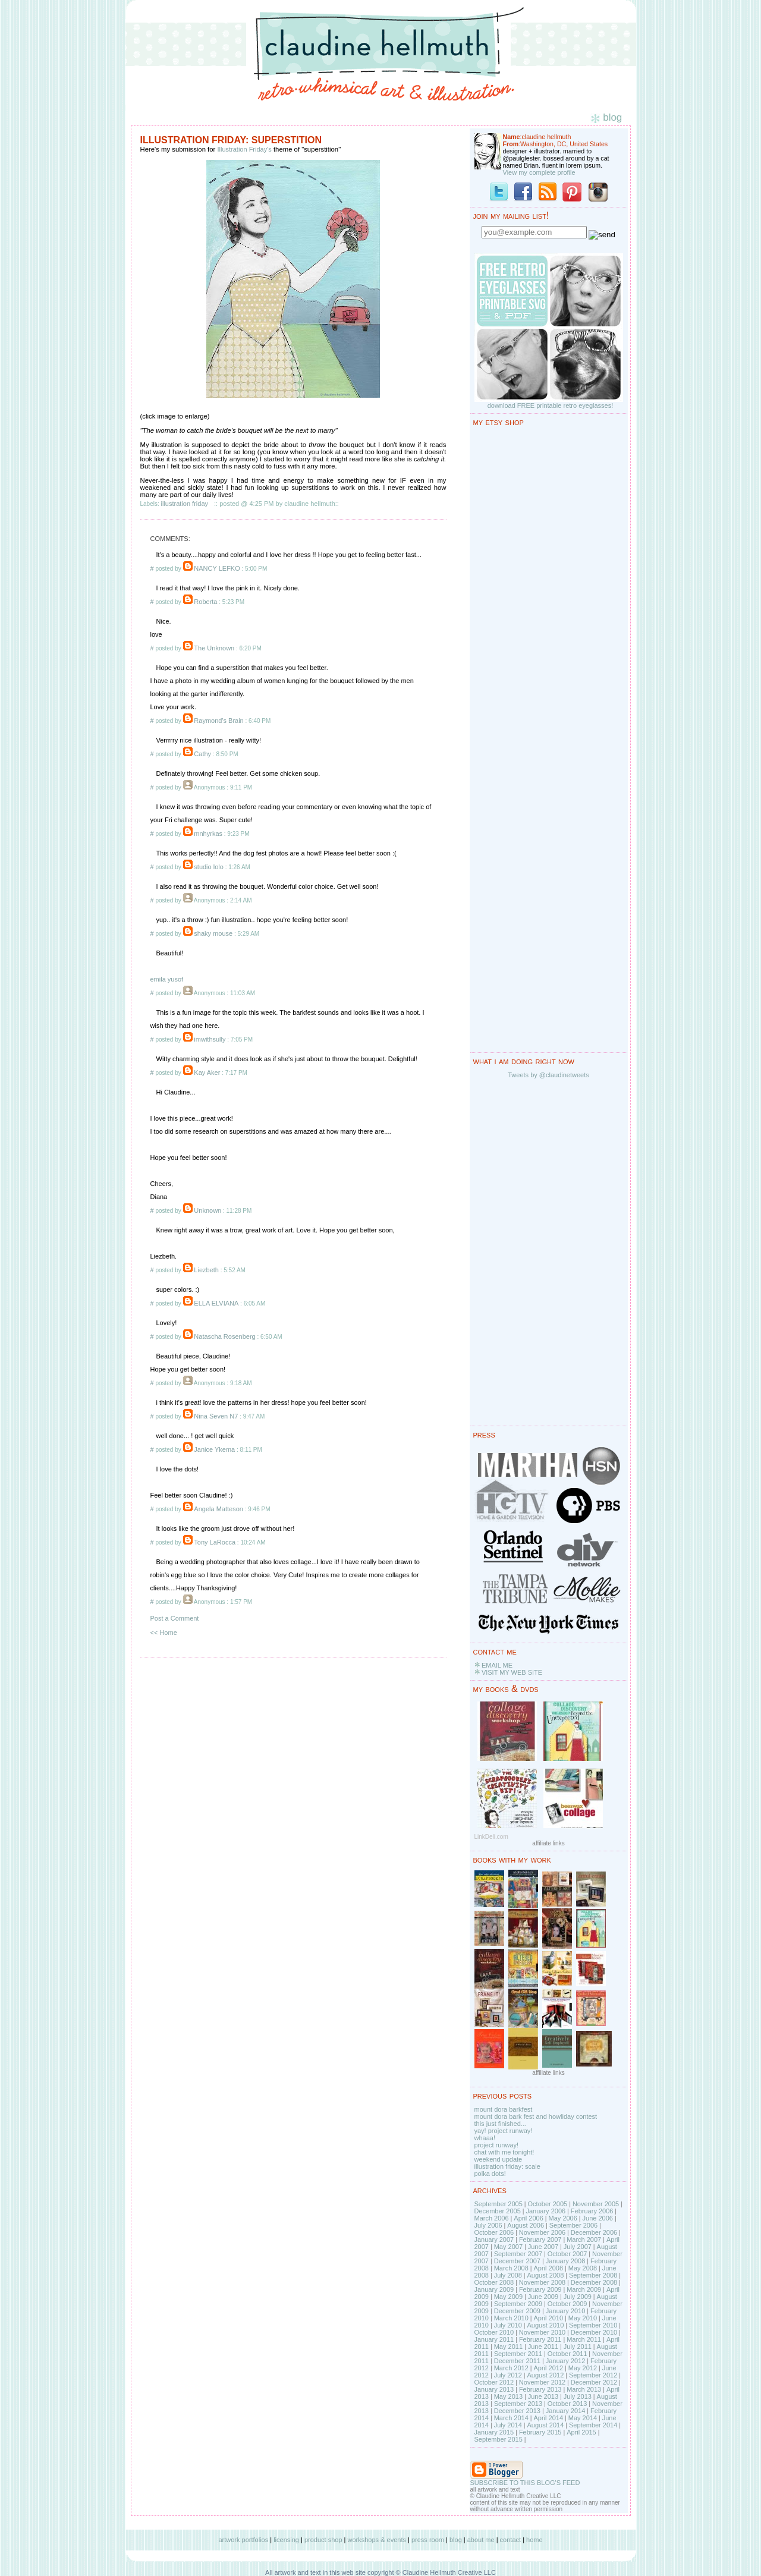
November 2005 (596, 2203)
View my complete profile (539, 172)
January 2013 (494, 2389)
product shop (323, 2539)
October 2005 (548, 2203)
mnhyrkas (208, 833)
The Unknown (214, 648)
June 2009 (543, 2296)
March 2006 (491, 2218)
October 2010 (494, 2332)
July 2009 (578, 2296)
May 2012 (582, 2367)
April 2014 (548, 2417)
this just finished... (500, 2123)
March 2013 (584, 2389)
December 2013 (517, 2410)
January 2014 (566, 2410)
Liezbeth (206, 1269)
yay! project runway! (503, 2130)
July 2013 (578, 2396)
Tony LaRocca (214, 1542)
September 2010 (593, 2325)
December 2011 (517, 2360)
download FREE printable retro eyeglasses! (551, 405)
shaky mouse (213, 933)
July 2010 (508, 2325)
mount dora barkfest (503, 2109)
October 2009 (567, 2303)
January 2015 (494, 2432)
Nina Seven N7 (216, 1416)
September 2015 (498, 2439)
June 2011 (543, 2346)
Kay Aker (207, 1072)
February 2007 (540, 2239)
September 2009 (518, 2303)
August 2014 (545, 2425)
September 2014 (593, 2425)
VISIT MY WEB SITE (512, 1672)
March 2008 (511, 2268)
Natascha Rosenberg (224, 1336)
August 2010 (545, 2325)
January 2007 (494, 2239)
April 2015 (581, 2432)
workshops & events (377, 2539)
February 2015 (540, 2432)
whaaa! (484, 2137)
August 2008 (545, 2275)
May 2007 (508, 2246)
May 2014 (582, 2417)
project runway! (496, 2145)
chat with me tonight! (504, 2152)
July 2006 (488, 2225)
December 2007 (517, 2260)
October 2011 (567, 2353)
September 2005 (498, 2203)
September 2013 (518, 2403)
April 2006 (528, 2218)
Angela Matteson (218, 1508)
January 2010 (566, 2310)
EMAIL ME (497, 1665)
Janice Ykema (214, 1449)
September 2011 (518, 2353)
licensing (286, 2539)
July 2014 (508, 2425)
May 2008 (582, 2268)
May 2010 (582, 2318)
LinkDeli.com (491, 1836)
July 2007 (578, 2246)
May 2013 (508, 2396)
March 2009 (584, 2289)
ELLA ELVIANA (216, 1303)
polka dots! (490, 2173)
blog (455, 2539)
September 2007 (518, 2253)
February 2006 (592, 2211)
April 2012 (548, 2367)
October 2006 (494, 2232)
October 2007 (567, 2253)
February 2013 (540, 2389)
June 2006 (598, 2218)
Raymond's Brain (218, 720)
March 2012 (511, 2367)
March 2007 (584, 2239)
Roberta (205, 601)
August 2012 (545, 2375)
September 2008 (593, 2275)
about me (481, 2539)
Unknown (207, 1210)
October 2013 (567, 2403)
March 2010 (511, 2318)
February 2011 (540, 2339)
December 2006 (594, 2232)
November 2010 (542, 2332)
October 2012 (494, 2382)
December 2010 (594, 2332)
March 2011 (584, 2339)
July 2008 (508, 2275)
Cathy (202, 753)
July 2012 (508, 2375)
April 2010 (548, 2318)
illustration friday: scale (507, 2166)
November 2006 (542, 2232)
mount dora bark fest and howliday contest (536, 2116)
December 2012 (594, 2382)
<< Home (163, 1632)
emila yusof (167, 979)
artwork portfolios (243, 2539)
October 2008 (494, 2282)
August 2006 (525, 2225)
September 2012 (593, 2375)
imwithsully (209, 1039)
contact (510, 2539)
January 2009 (494, 2289)
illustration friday (184, 503)
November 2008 (542, 2282)
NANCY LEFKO (217, 568)
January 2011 (494, 2339)
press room (427, 2539)
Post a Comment (174, 1618)
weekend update (498, 2159)
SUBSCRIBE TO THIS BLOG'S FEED (525, 2482)
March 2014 (511, 2417)
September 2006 (573, 2225)
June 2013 (543, 2396)
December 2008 (594, 2282)
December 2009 (517, 2310)
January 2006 (545, 2211)
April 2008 (548, 2268)
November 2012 (542, 2382)
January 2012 (566, 2360)
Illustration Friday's (244, 149)
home (534, 2539)
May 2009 (508, 2296)
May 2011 (508, 2346)
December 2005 (497, 2211)
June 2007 (543, 2246)
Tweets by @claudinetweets (548, 1074)
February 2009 (540, 2289)
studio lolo (209, 866)
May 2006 (563, 2218)
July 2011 (578, 2346)
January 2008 (566, 2260)
